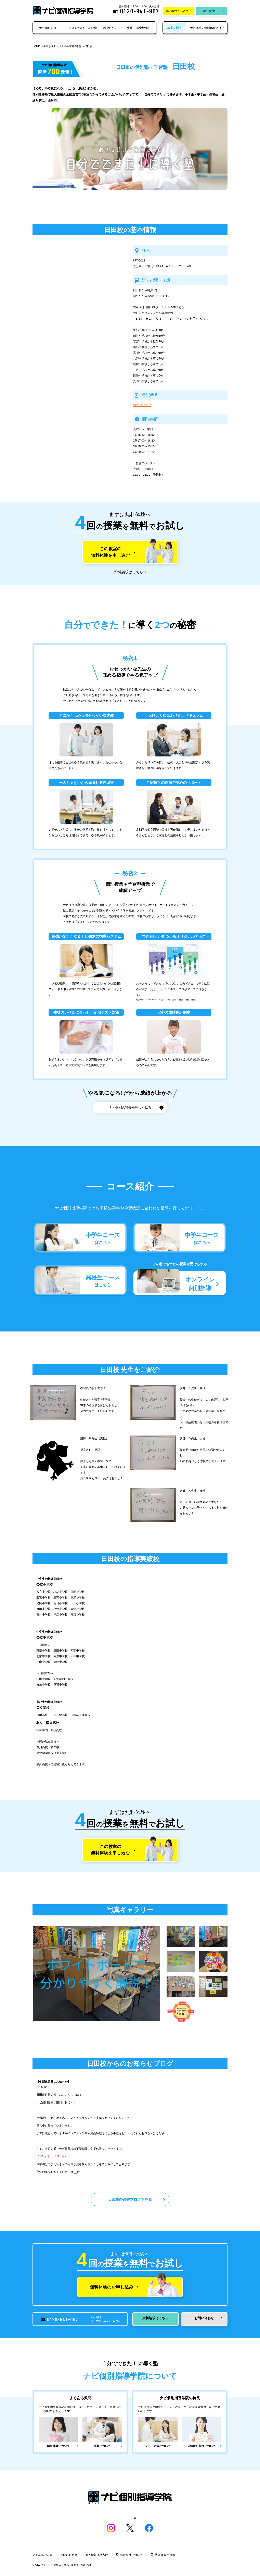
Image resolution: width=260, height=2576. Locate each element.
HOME (36, 46)
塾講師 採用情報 (165, 2554)
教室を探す (49, 46)
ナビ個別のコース (50, 27)
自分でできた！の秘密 (82, 27)
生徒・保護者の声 (138, 27)
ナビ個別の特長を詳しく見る (130, 1107)
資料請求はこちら (128, 572)
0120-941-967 (142, 405)
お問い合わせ (204, 2318)
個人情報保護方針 (96, 2554)
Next (157, 1974)
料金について (111, 27)
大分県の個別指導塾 (70, 46)
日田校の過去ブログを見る (130, 2199)
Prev (36, 1974)
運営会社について (131, 2554)
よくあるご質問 (42, 2554)
